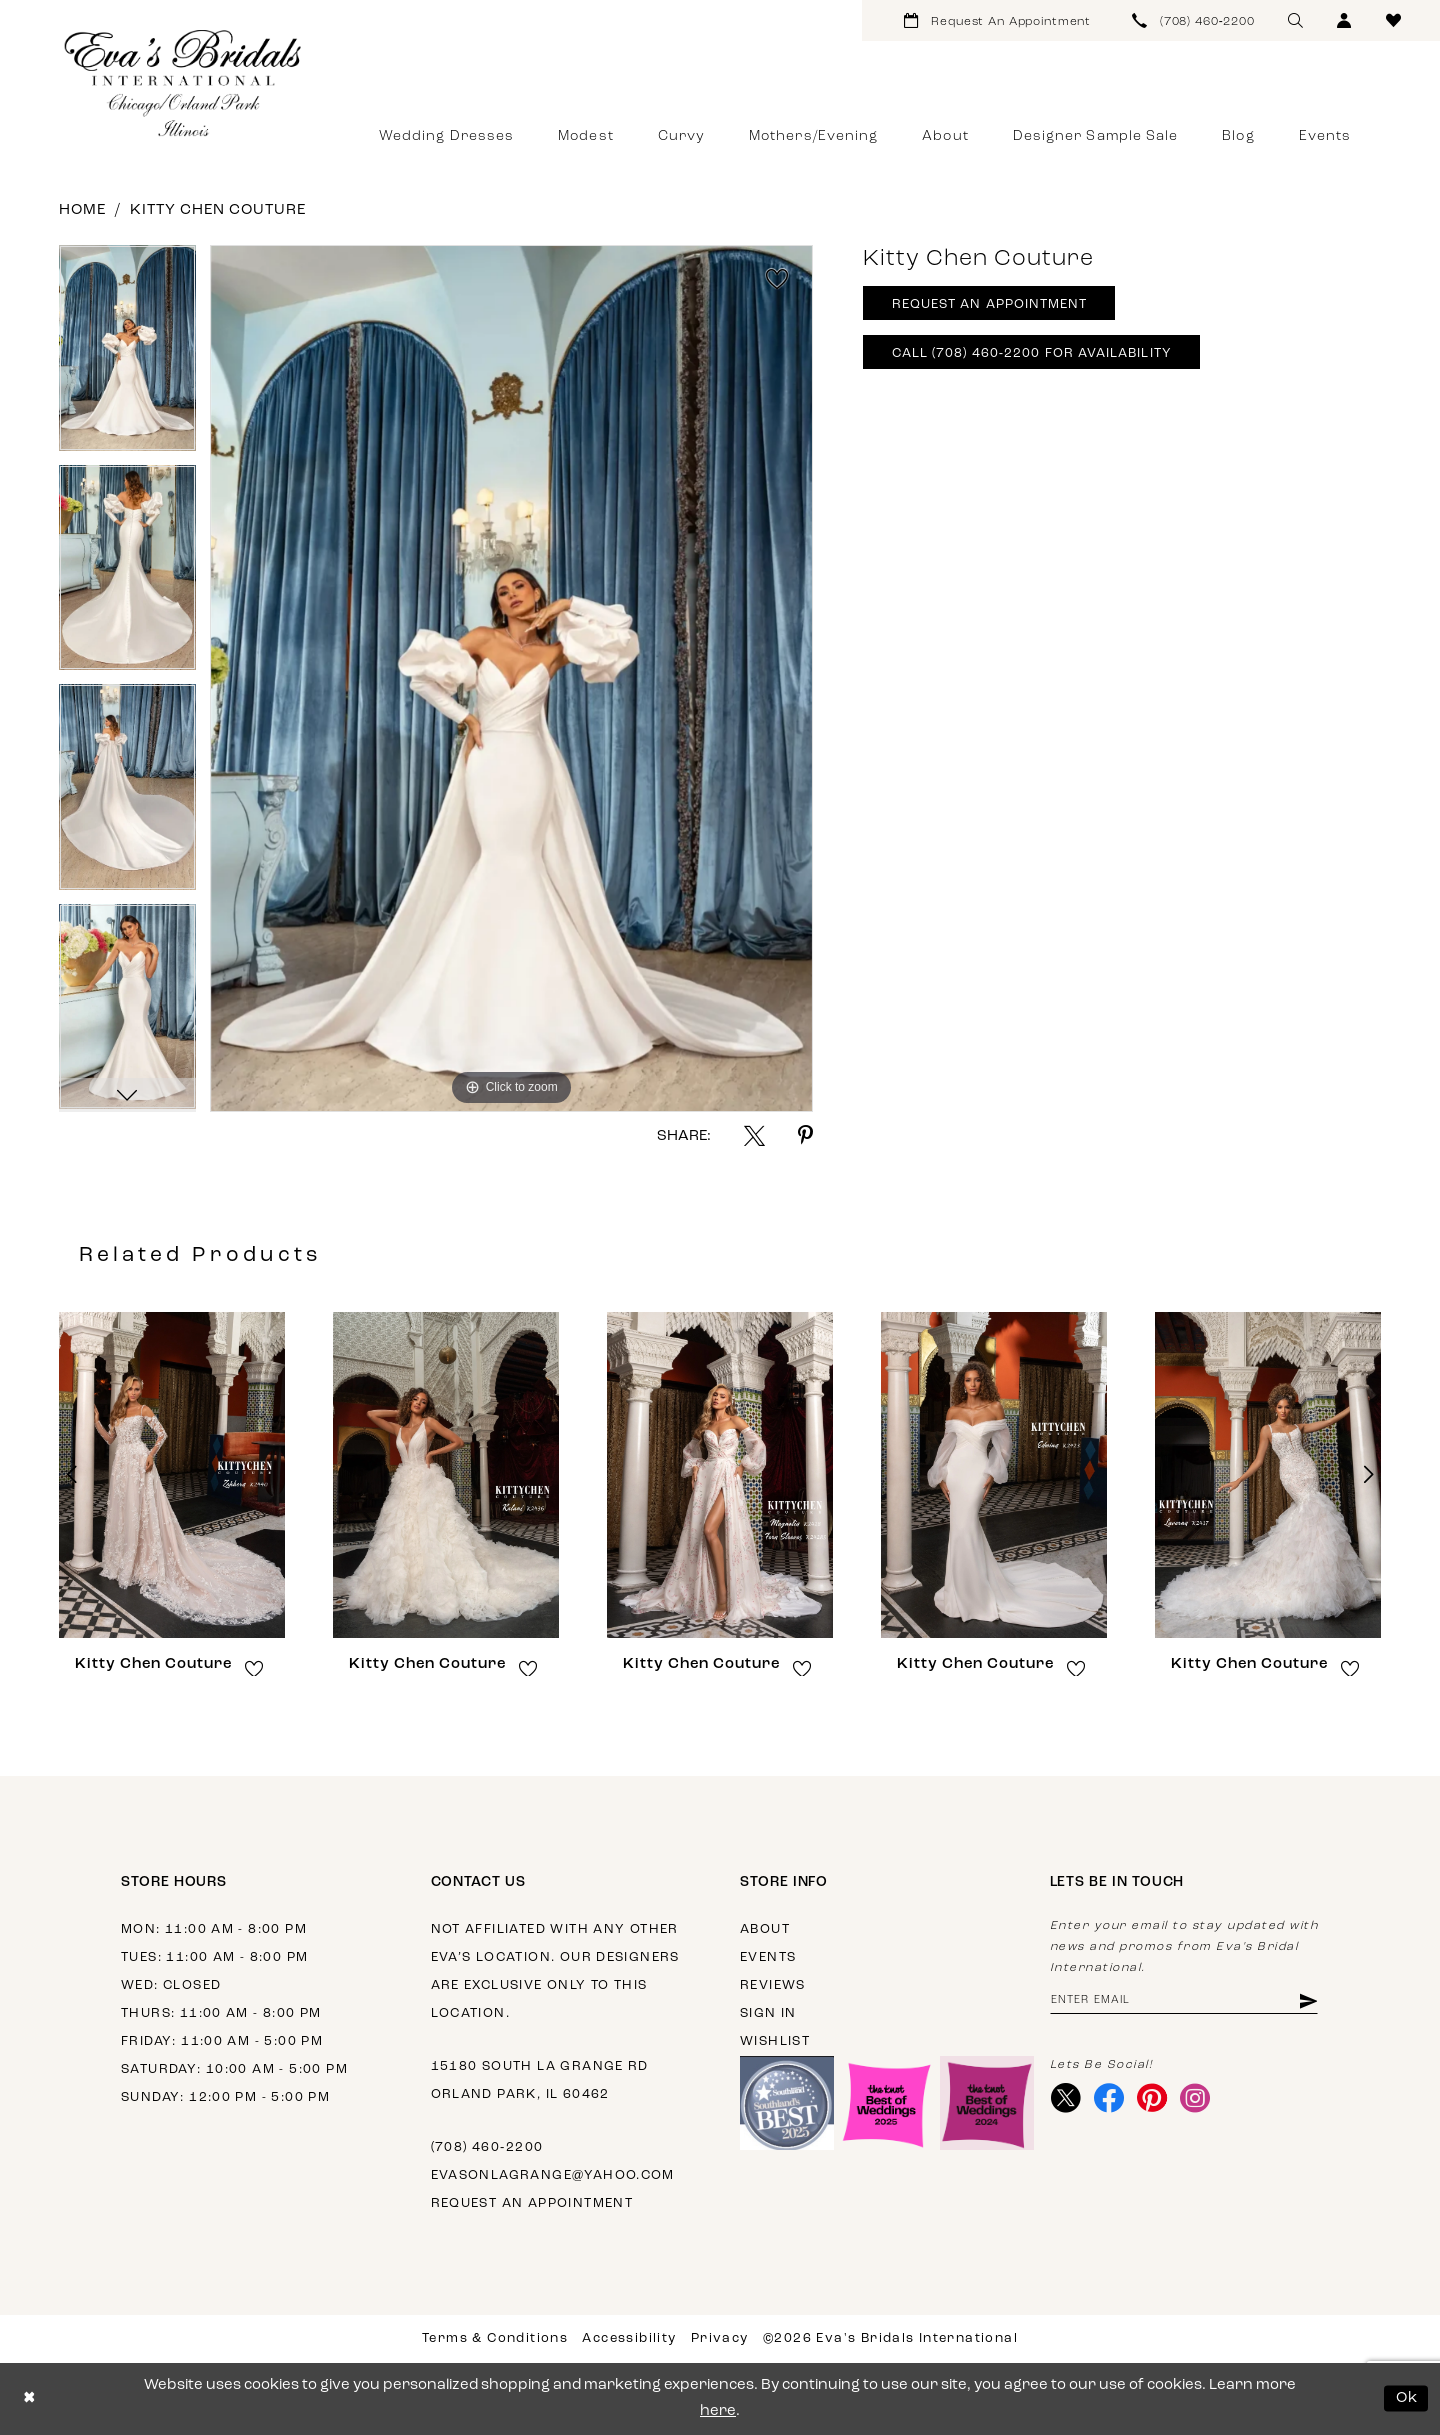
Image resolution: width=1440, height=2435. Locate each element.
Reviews (773, 1985)
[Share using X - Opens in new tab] (754, 1135)
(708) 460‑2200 (487, 2147)
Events (768, 1957)
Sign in (768, 2013)
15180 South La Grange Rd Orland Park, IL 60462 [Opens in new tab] (540, 2080)
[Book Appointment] (997, 20)
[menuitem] (997, 20)
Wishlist (775, 2041)
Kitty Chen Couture (218, 210)
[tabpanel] (127, 355)
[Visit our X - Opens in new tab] (1066, 2099)
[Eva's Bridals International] (184, 83)
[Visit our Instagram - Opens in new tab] (1195, 2099)
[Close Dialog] (29, 2398)
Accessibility (629, 2338)
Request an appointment (532, 2203)
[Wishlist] (1393, 20)
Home (82, 210)
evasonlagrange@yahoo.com (553, 2175)
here (718, 2411)
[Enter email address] (1184, 2001)
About (765, 1929)
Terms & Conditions (495, 2338)
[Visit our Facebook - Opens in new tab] (1109, 2099)
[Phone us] (1194, 20)
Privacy (720, 2338)
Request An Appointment (990, 305)
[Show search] (1295, 20)
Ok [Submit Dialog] (1407, 2398)
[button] (1344, 20)
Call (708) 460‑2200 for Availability (1032, 354)
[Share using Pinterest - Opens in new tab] (805, 1135)
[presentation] (172, 1475)
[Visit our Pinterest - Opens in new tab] (1152, 2099)
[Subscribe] (1307, 2001)
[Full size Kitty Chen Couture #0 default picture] (511, 678)
